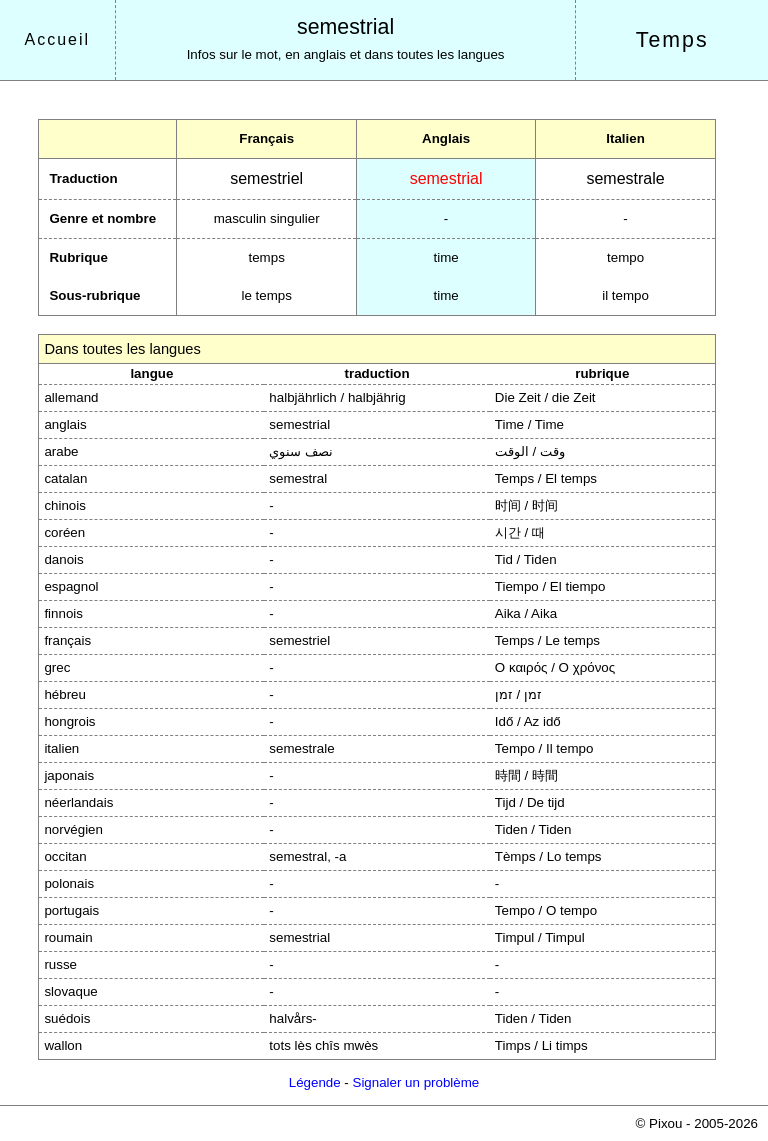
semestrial (345, 27)
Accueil (58, 39)
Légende (315, 1082)
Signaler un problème (416, 1082)
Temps (672, 40)
